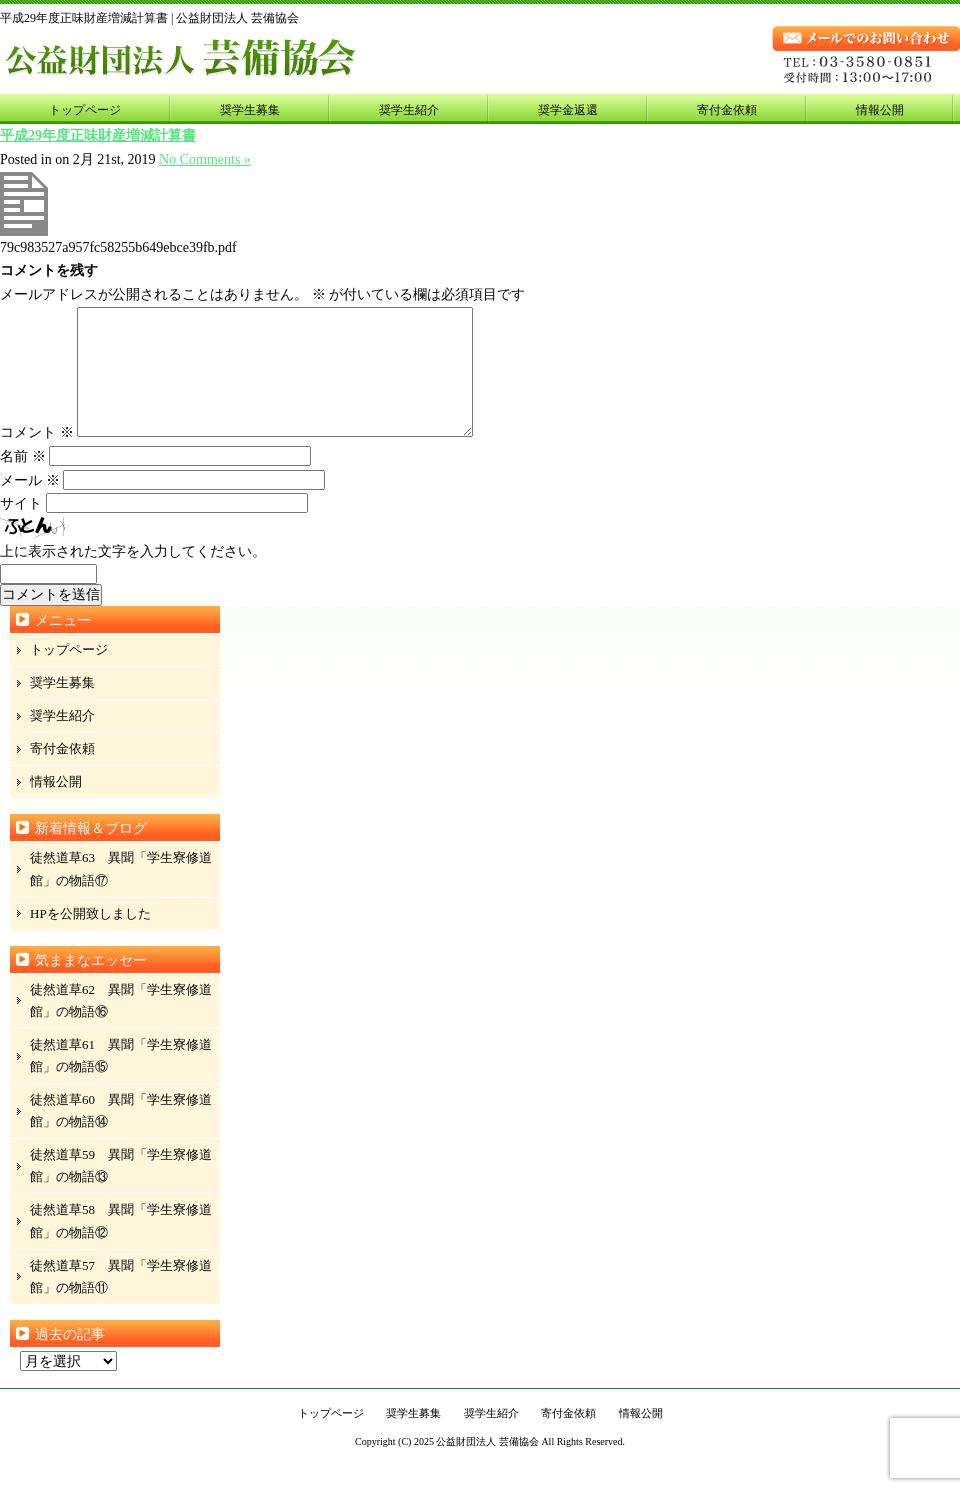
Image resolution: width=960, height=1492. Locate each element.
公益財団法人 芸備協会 (487, 1465)
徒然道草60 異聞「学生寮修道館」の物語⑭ (121, 1134)
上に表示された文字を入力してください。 (133, 575)
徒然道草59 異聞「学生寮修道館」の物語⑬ (121, 1189)
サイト (21, 527)
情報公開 (880, 110)
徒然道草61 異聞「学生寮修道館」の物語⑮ (121, 1079)
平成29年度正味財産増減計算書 (98, 135)
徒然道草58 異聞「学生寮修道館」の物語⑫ (121, 1244)
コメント (37, 456)
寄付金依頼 (727, 110)
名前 (23, 480)
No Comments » (205, 159)
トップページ (85, 110)
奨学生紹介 (409, 110)
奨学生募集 (250, 110)
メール (30, 504)
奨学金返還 (568, 110)
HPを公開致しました (90, 937)
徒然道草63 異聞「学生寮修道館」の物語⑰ (121, 892)
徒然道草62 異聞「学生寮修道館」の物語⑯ (121, 1024)
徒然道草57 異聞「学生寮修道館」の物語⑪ (121, 1300)
